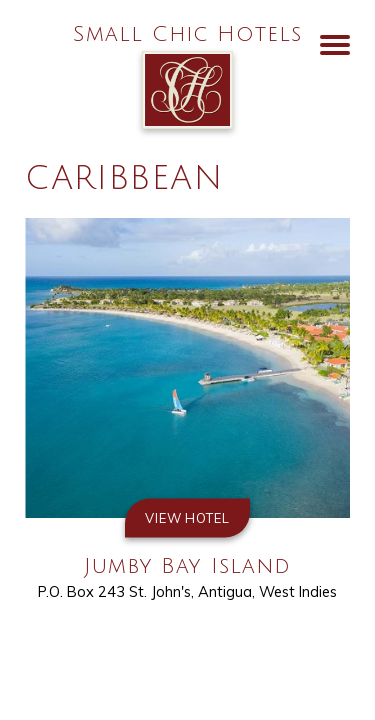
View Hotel (187, 518)
